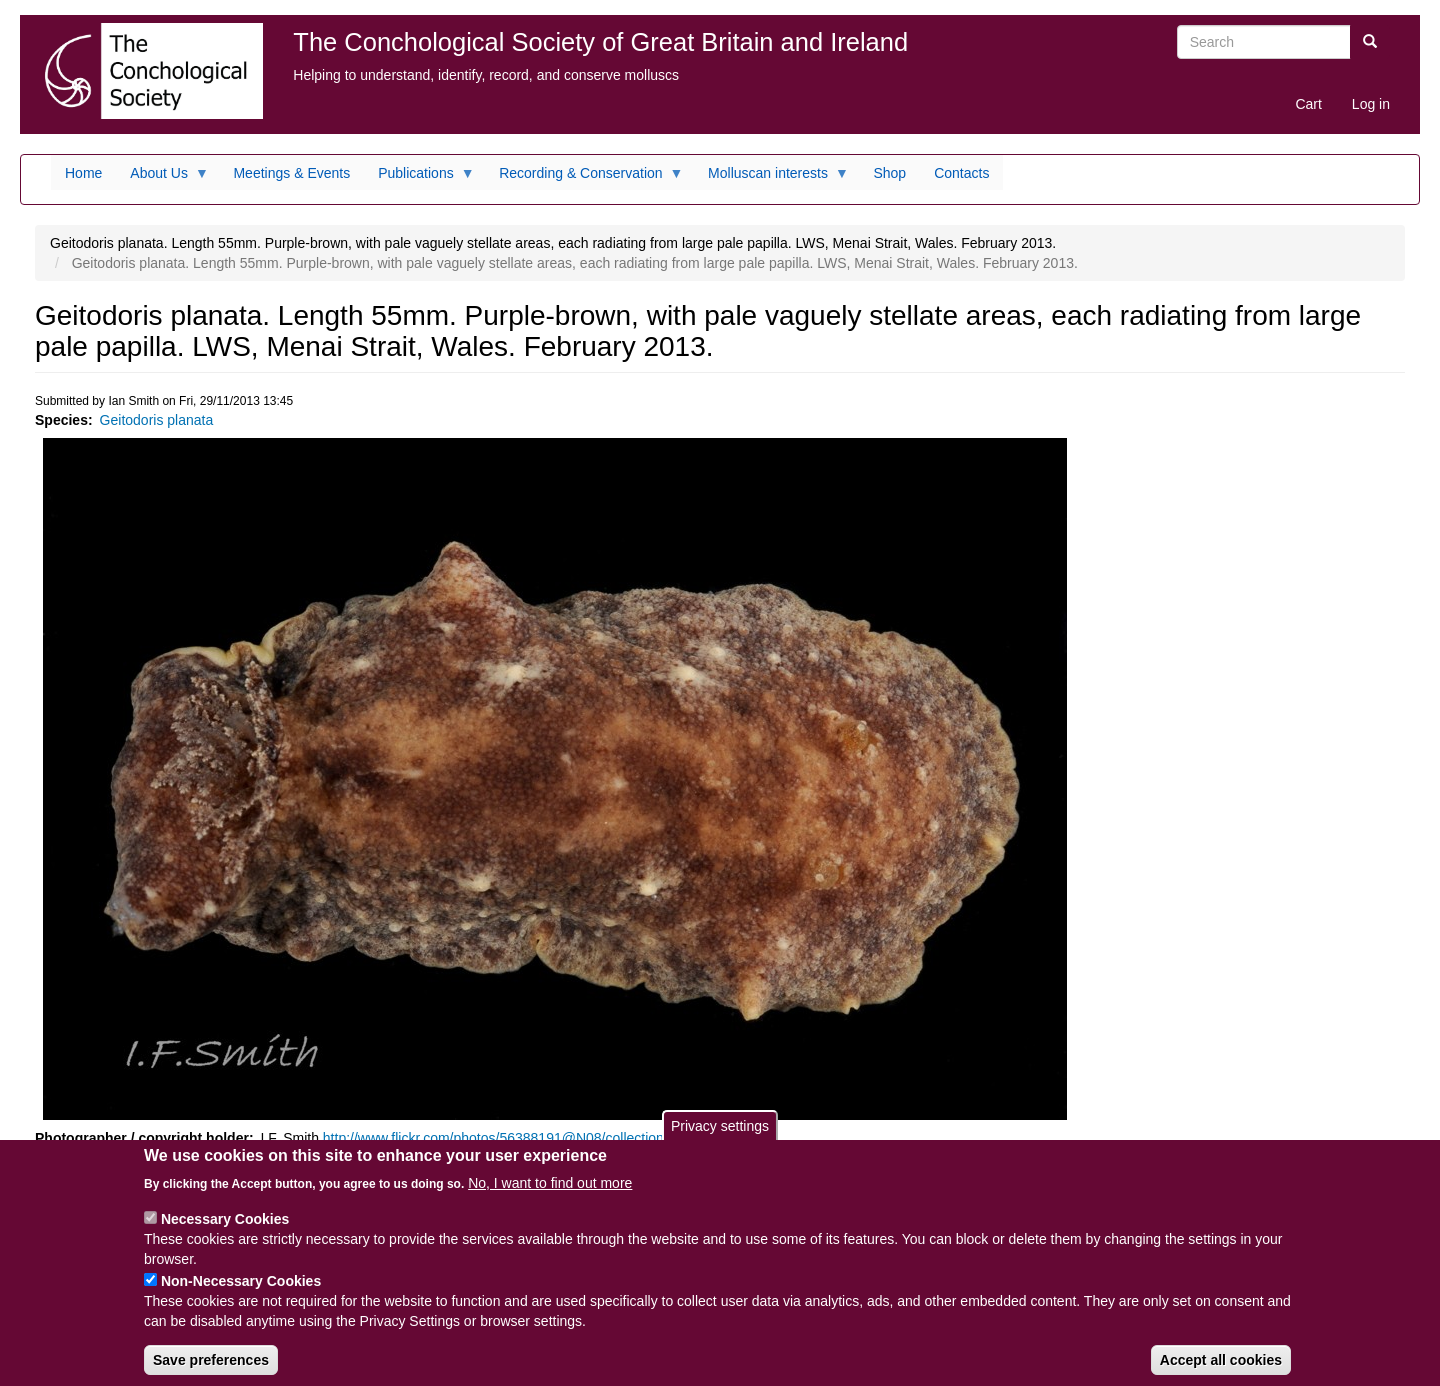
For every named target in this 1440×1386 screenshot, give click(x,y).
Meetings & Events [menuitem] (291, 173)
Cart (1308, 104)
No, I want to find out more (550, 1199)
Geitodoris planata (157, 420)
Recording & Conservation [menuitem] (584, 178)
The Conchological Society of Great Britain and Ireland (600, 42)
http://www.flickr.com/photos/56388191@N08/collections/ (499, 1138)
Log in (1371, 104)
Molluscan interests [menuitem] (771, 178)
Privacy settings (720, 1142)
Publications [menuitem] (419, 178)
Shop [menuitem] (889, 173)
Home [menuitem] (83, 173)
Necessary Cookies (225, 1235)
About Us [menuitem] (162, 178)
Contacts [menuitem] (961, 173)
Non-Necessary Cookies (241, 1297)
